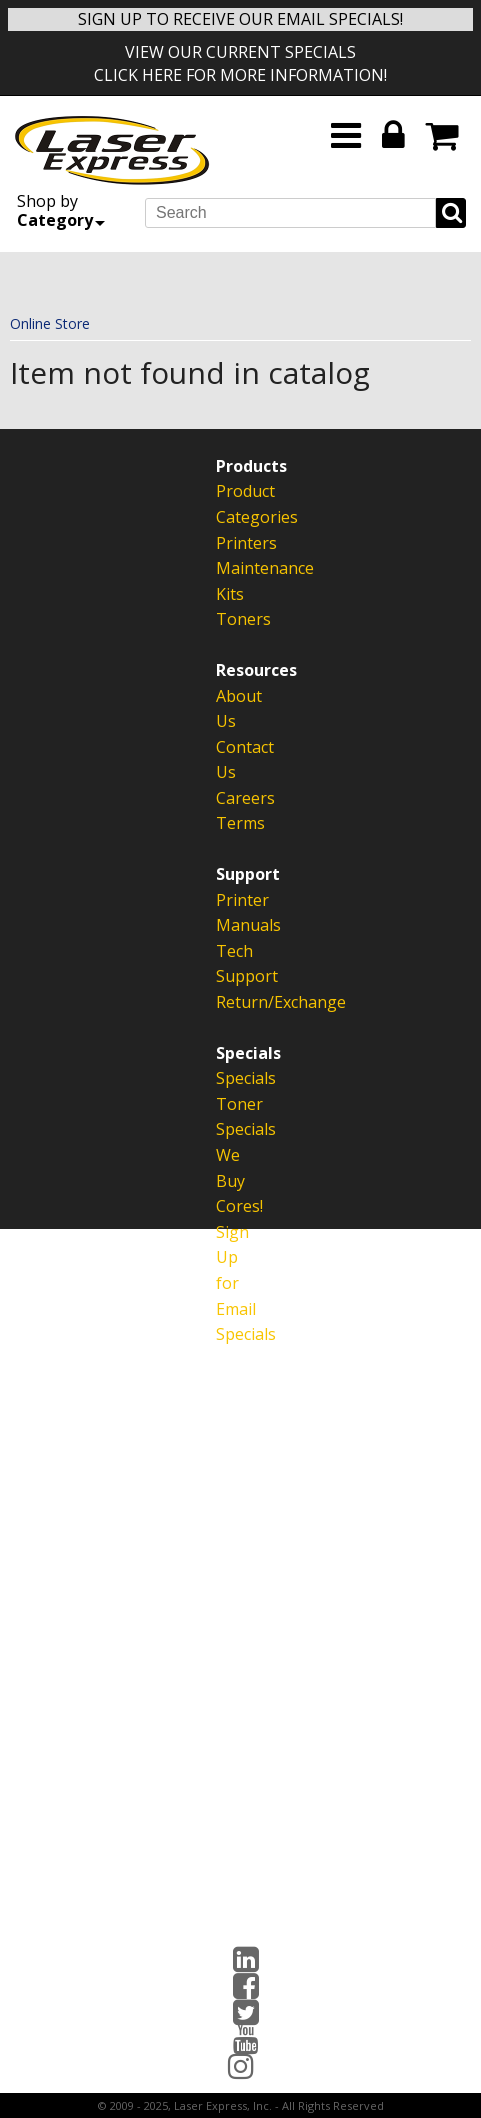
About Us (228, 709)
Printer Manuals (228, 913)
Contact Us (228, 760)
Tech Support (228, 964)
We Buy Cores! (228, 1180)
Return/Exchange (228, 1002)
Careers (228, 798)
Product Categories (228, 504)
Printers (228, 543)
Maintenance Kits (228, 581)
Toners (228, 619)
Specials (228, 1078)
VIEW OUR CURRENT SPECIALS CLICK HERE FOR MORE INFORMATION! (240, 63)
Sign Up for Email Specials (228, 1283)
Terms (228, 823)
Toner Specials (228, 1117)
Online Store (50, 323)
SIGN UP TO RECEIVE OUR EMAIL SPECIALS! (240, 19)
